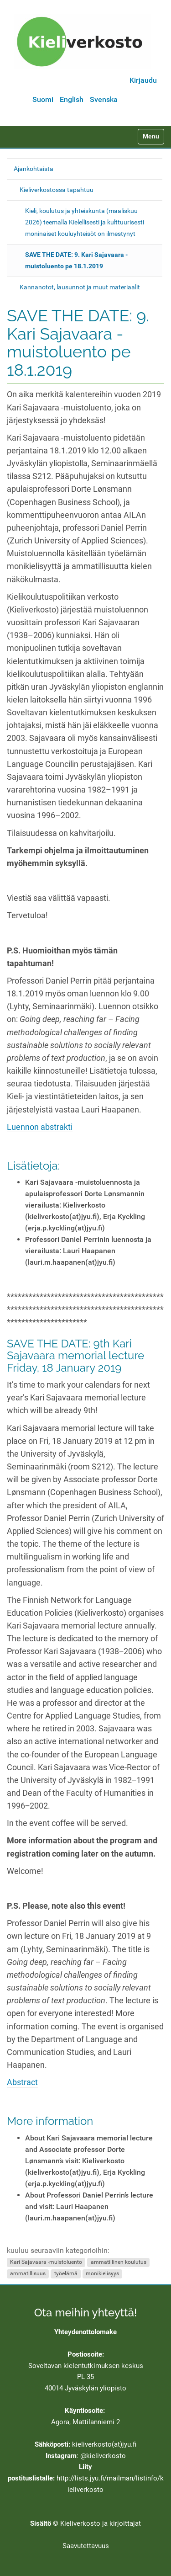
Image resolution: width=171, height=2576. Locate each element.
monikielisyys (102, 2274)
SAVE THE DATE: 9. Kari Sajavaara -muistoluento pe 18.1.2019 (76, 260)
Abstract (22, 2082)
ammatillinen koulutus (118, 2262)
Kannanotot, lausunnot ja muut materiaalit (80, 287)
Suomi (42, 99)
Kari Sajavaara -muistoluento (46, 2262)
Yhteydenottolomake (85, 2332)
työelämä (66, 2274)
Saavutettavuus (85, 2546)
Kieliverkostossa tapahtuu (56, 189)
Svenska (104, 99)
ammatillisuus (28, 2274)
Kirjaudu (143, 80)
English (71, 99)
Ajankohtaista (33, 168)
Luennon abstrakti (40, 1127)
